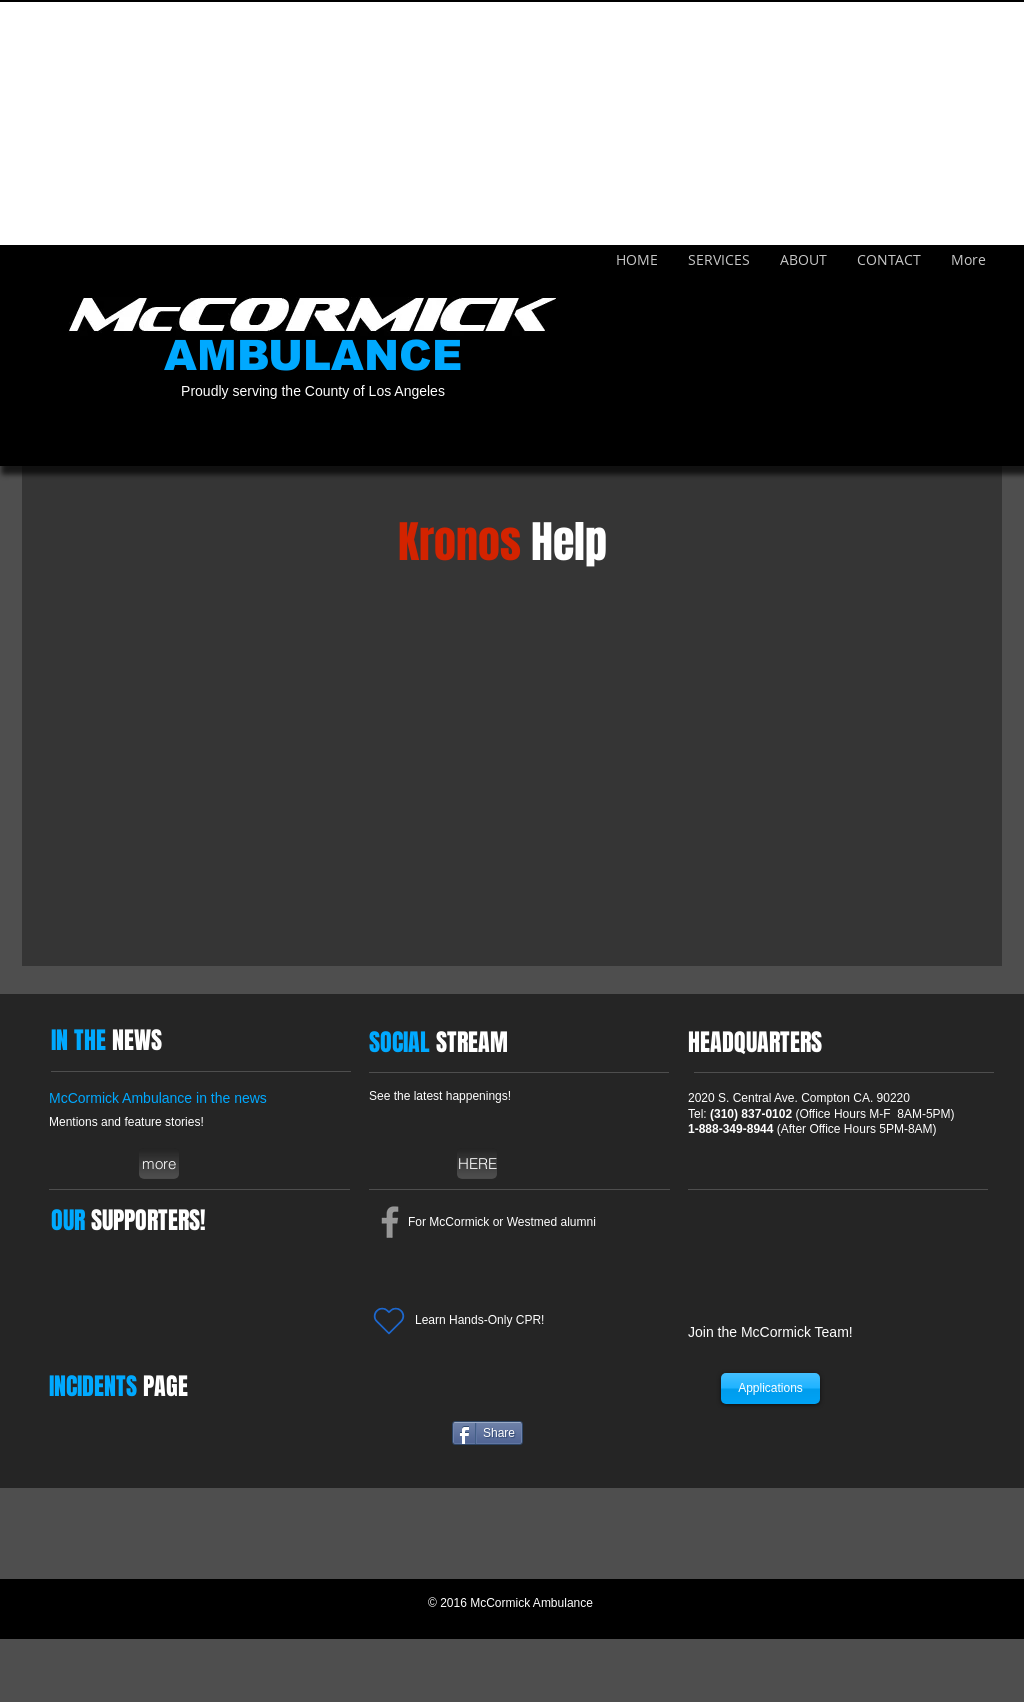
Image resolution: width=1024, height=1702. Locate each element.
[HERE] (477, 1163)
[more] (159, 1163)
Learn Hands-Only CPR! (479, 1320)
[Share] (487, 1433)
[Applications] (770, 1388)
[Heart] (389, 1321)
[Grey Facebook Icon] (390, 1222)
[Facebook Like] (600, 1433)
